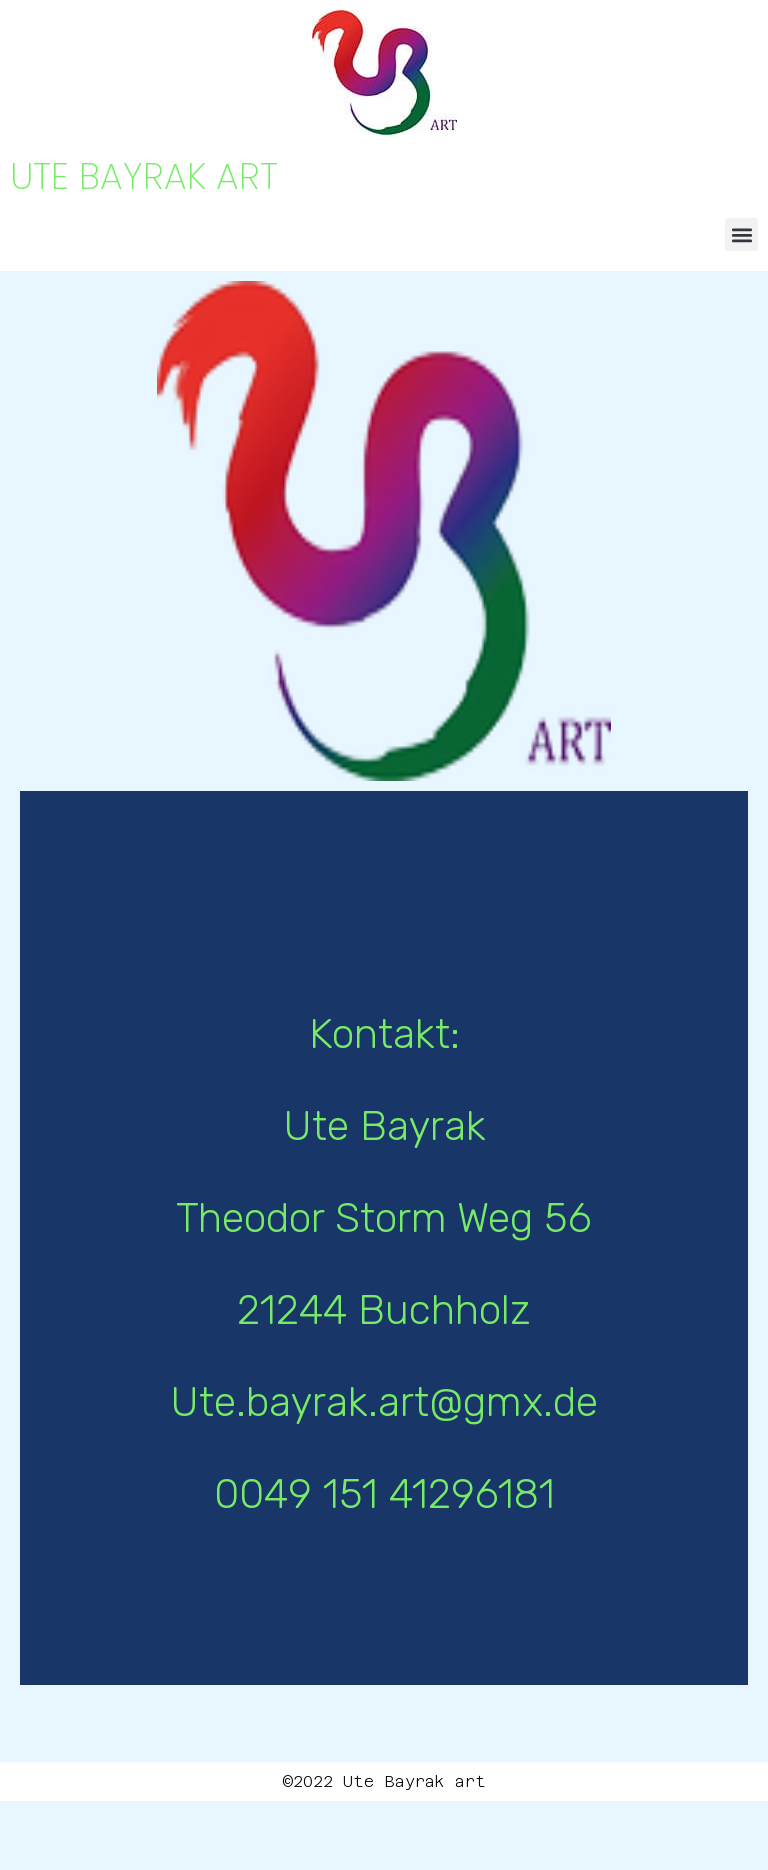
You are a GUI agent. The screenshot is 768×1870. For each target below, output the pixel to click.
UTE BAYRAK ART (144, 176)
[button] (741, 234)
